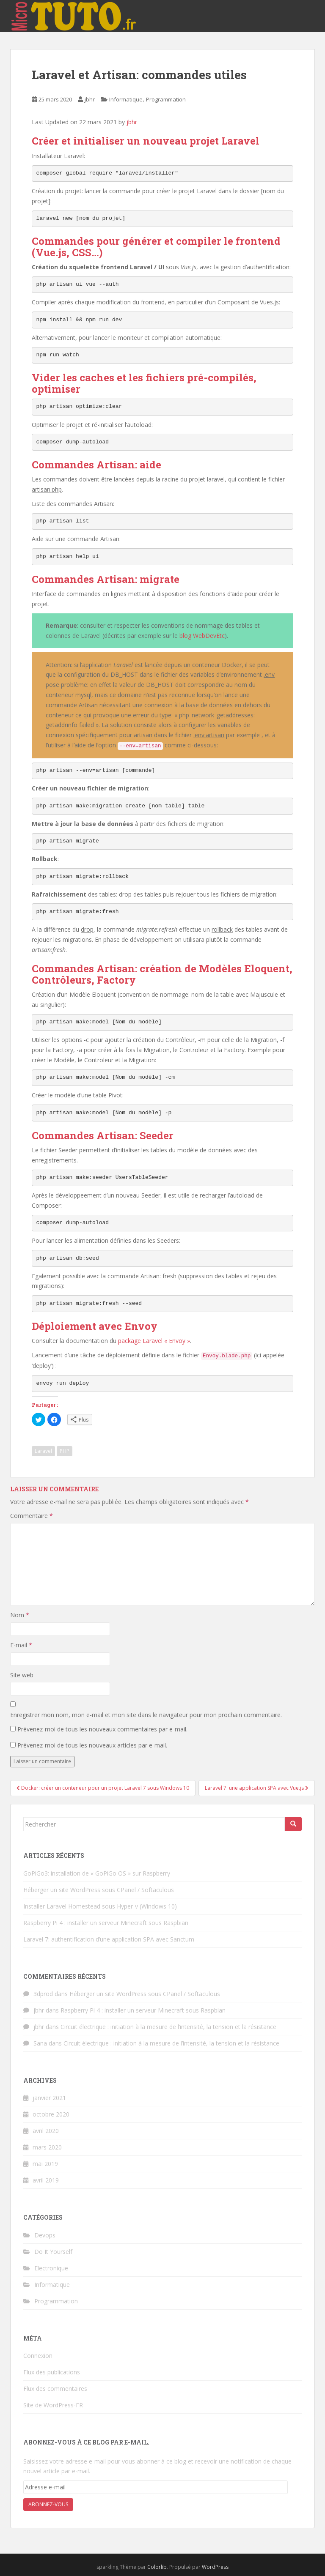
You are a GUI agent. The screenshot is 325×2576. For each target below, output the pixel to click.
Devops (44, 2235)
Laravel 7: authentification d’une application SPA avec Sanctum (108, 1939)
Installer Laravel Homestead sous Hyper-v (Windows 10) (100, 1906)
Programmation (166, 99)
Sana (40, 2043)
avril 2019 (46, 2180)
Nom (19, 1615)
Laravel (43, 1451)
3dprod (43, 1994)
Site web (21, 1675)
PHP (64, 1451)
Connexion (37, 2356)
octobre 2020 (51, 2114)
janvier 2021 (49, 2098)
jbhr (90, 99)
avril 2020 (46, 2131)
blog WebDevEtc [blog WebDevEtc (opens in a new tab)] (202, 636)
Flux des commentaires (55, 2389)
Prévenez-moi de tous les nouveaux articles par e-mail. (92, 1745)
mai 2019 (45, 2164)
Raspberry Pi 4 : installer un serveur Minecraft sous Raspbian (105, 1923)
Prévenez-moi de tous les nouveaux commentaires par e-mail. (102, 1729)
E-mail (21, 1645)
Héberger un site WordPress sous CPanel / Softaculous (98, 1890)
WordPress (215, 2567)
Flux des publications (51, 2372)
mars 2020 (47, 2147)
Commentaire (31, 1516)
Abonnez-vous (48, 2504)
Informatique (126, 99)
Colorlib (157, 2567)
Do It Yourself (53, 2252)
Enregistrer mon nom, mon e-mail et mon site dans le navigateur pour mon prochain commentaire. (146, 1715)
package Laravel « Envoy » (154, 1341)
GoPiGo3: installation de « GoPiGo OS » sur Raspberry (96, 1873)
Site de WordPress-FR (53, 2405)
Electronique (51, 2268)
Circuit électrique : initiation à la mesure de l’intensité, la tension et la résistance (168, 2027)
